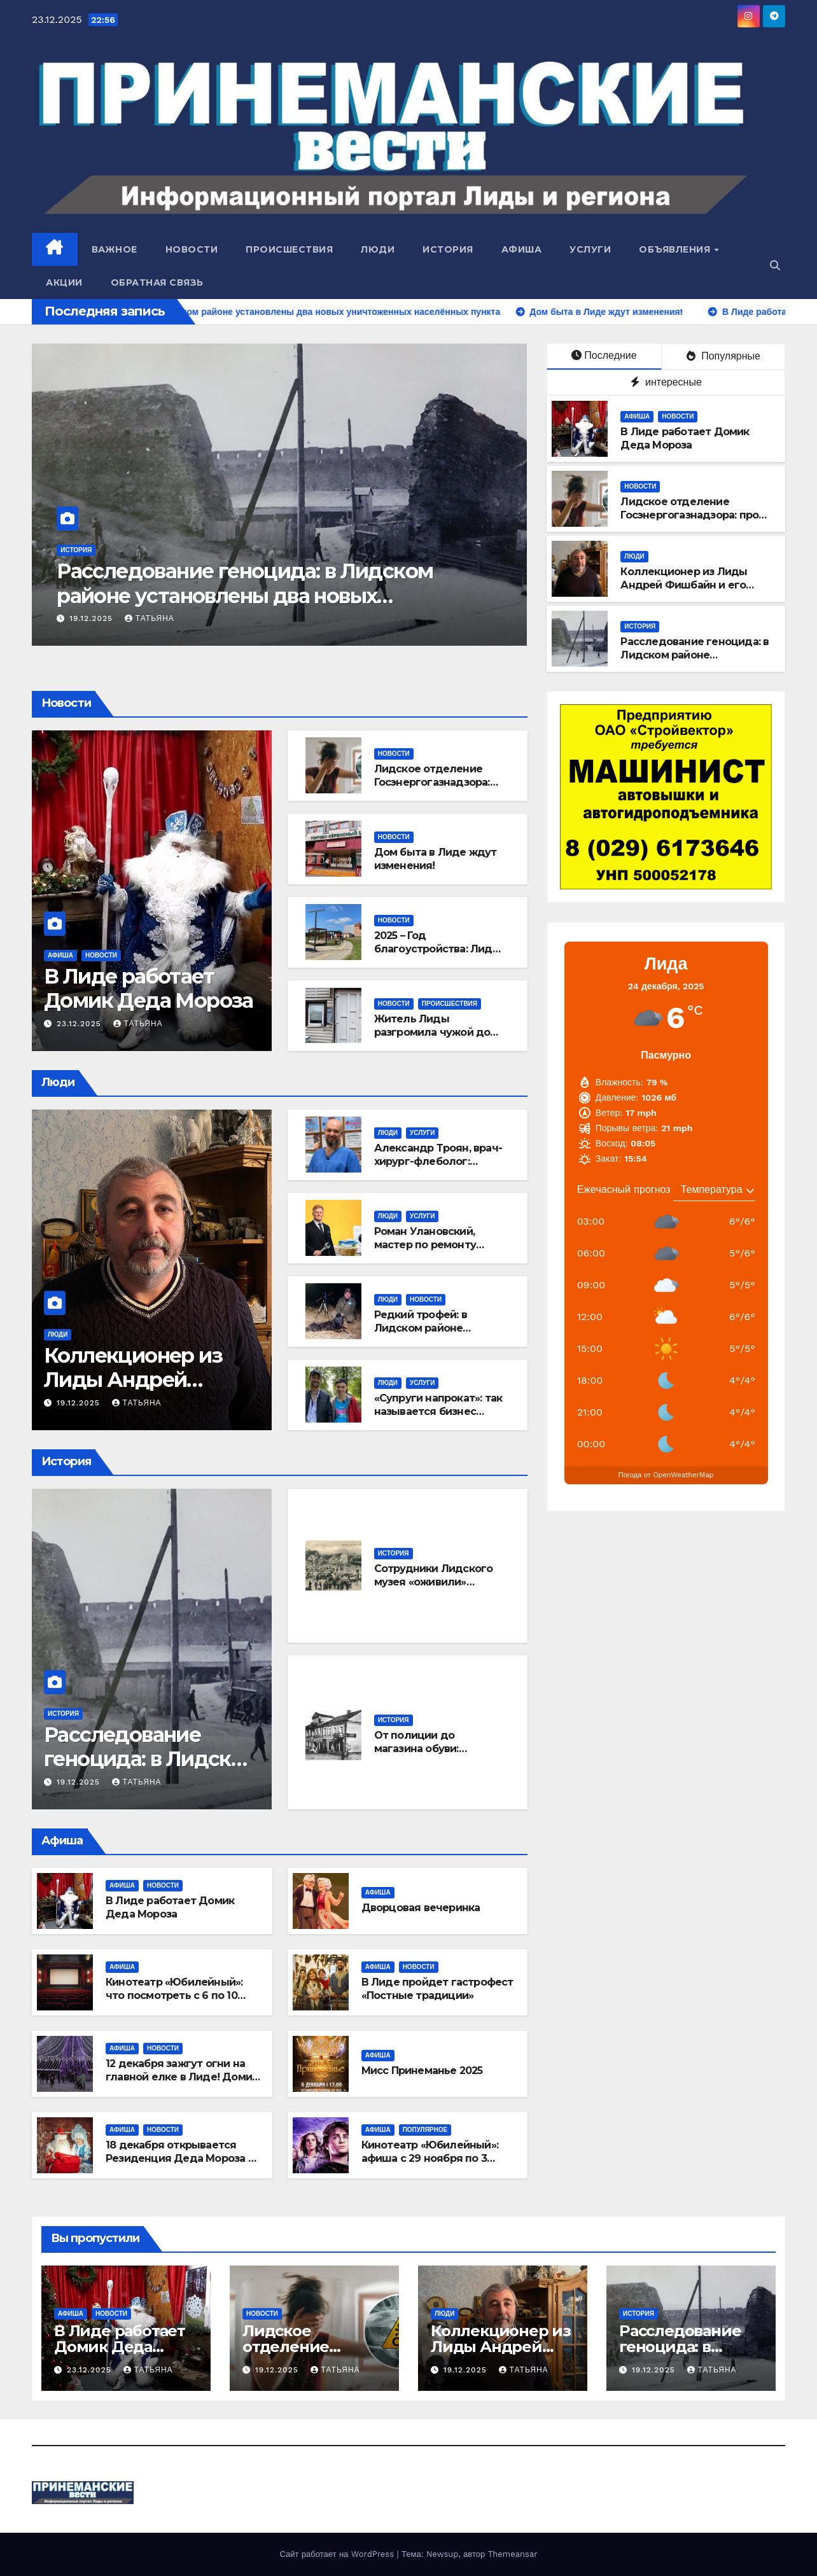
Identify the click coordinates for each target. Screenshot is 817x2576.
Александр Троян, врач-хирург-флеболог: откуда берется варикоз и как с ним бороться (438, 1168)
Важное (114, 249)
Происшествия (289, 249)
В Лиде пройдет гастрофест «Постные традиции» (437, 1989)
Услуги (590, 249)
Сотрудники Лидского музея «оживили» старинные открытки (433, 1582)
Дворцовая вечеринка (420, 1908)
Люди (378, 249)
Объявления (676, 249)
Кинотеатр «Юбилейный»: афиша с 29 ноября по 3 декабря (429, 2158)
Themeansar (513, 2554)
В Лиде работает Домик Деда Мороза (684, 438)
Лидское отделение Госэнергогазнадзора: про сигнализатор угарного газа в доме (694, 521)
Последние (603, 355)
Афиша (521, 249)
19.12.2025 (163, 618)
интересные (666, 382)
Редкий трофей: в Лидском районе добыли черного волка (436, 1328)
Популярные (723, 356)
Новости (191, 249)
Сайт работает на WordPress (337, 2554)
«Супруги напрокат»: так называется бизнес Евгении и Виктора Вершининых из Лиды (438, 1418)
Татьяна (220, 618)
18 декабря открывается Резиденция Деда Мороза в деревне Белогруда (180, 2158)
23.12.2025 (80, 1023)
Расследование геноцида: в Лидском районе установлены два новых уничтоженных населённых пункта (315, 595)
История (447, 249)
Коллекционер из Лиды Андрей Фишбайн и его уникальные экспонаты (683, 585)
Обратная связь (157, 282)
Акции (64, 282)
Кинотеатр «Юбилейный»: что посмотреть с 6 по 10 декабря (174, 1995)
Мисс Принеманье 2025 (422, 2070)
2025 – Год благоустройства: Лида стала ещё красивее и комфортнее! (436, 955)
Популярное (425, 2129)
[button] (775, 266)
